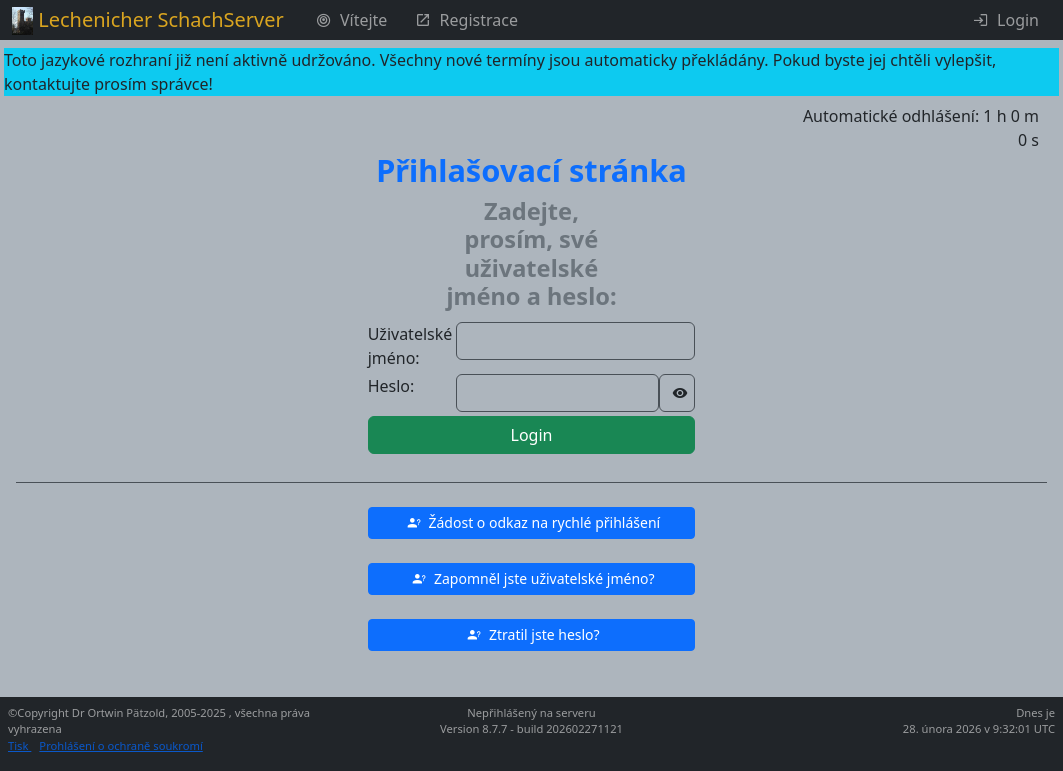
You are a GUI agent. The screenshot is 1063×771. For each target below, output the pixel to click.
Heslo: (391, 386)
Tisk (19, 745)
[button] (532, 523)
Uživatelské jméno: (410, 346)
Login (532, 435)
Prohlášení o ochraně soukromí (120, 745)
